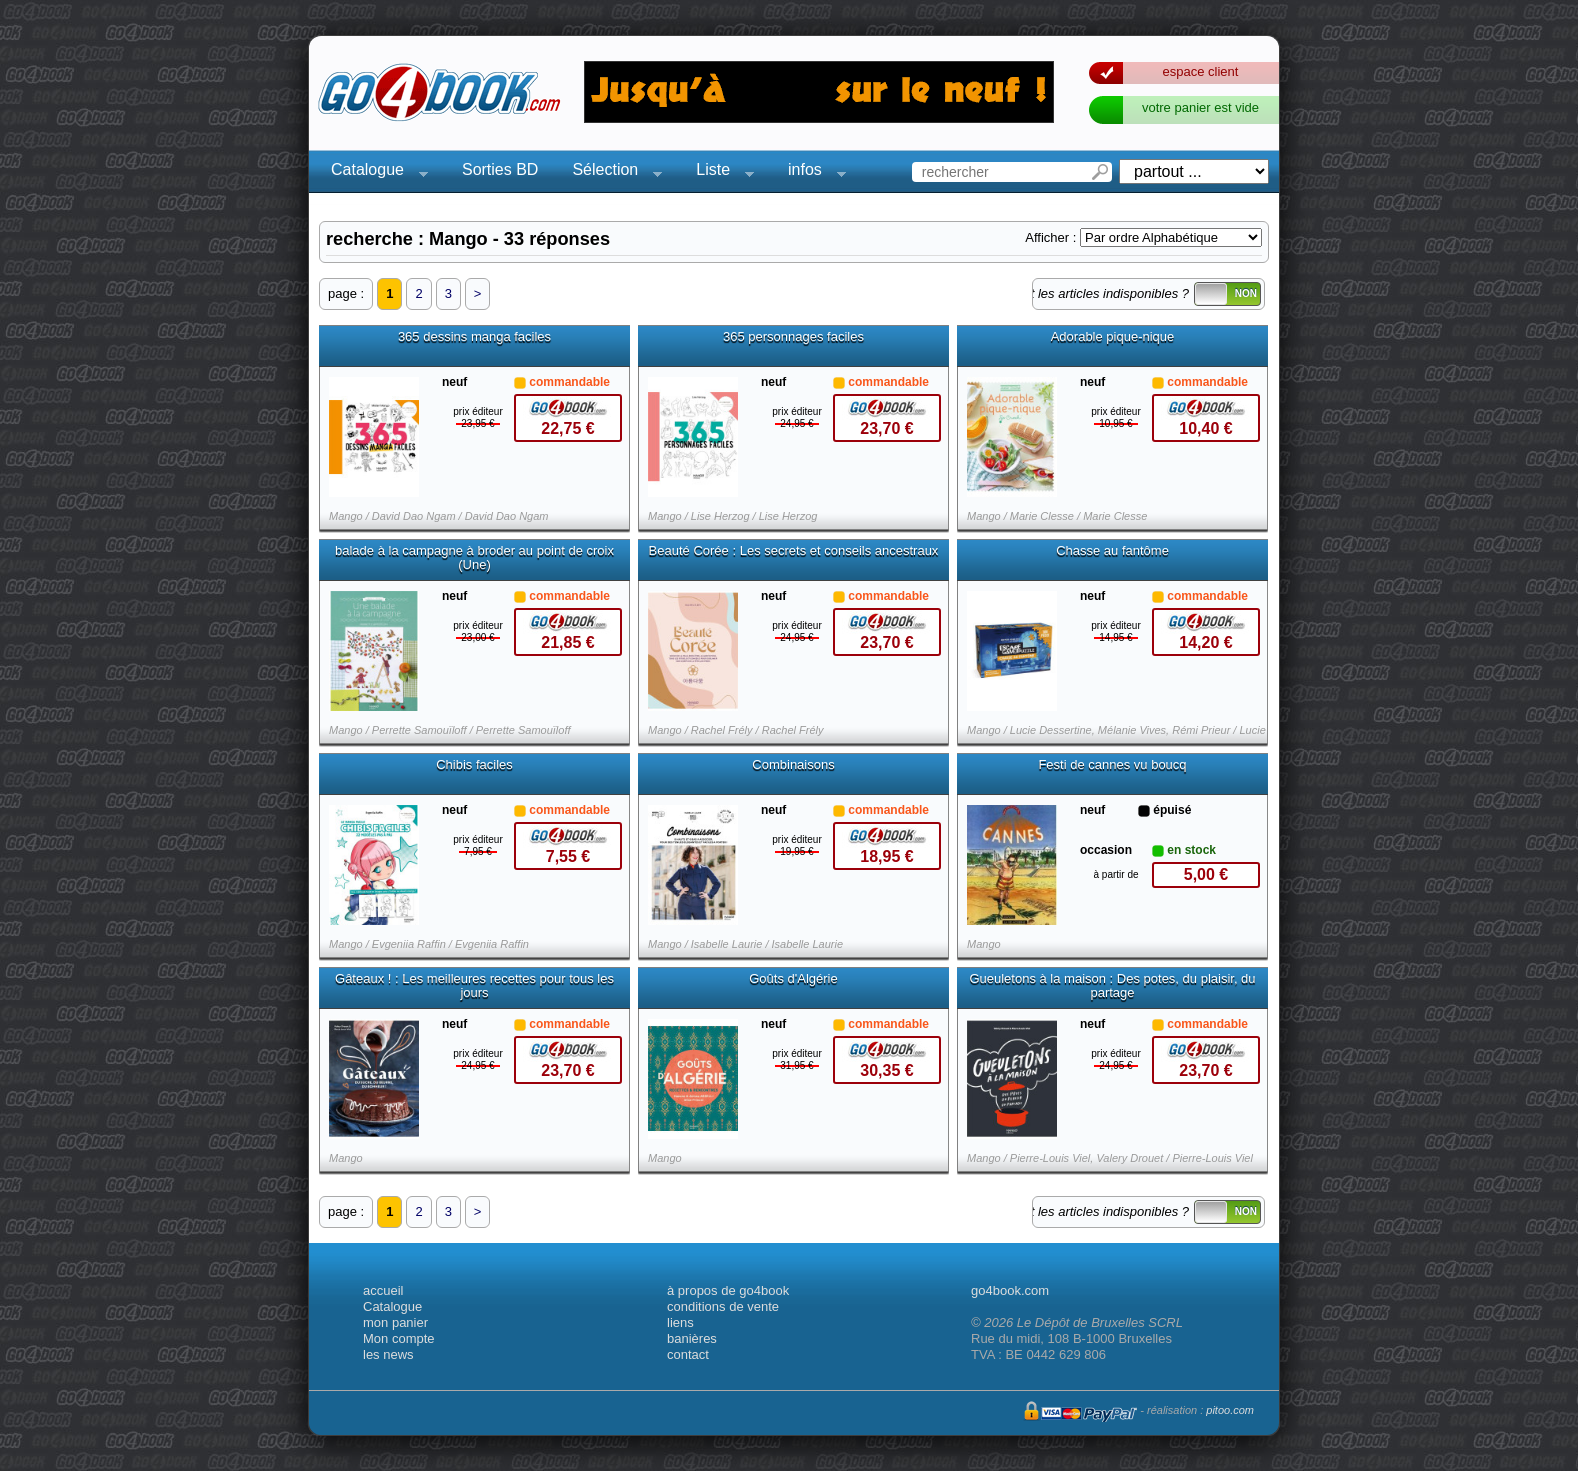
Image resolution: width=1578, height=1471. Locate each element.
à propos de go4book (728, 1290)
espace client (1201, 71)
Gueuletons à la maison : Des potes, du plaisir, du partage (1112, 986)
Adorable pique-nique (1113, 337)
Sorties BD (500, 169)
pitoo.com (1230, 1410)
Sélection (611, 172)
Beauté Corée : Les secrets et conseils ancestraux (794, 551)
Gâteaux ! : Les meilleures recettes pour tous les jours (474, 986)
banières (692, 1338)
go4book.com (1010, 1290)
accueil (383, 1290)
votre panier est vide (1200, 107)
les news (388, 1354)
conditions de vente (723, 1306)
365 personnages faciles (793, 337)
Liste (719, 172)
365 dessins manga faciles (474, 337)
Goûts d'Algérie (793, 979)
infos (811, 172)
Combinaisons (793, 765)
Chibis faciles (474, 765)
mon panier (395, 1322)
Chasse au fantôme (1112, 551)
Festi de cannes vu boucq (1112, 765)
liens (680, 1322)
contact (688, 1354)
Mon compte (399, 1338)
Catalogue (373, 172)
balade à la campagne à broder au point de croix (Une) (474, 558)
